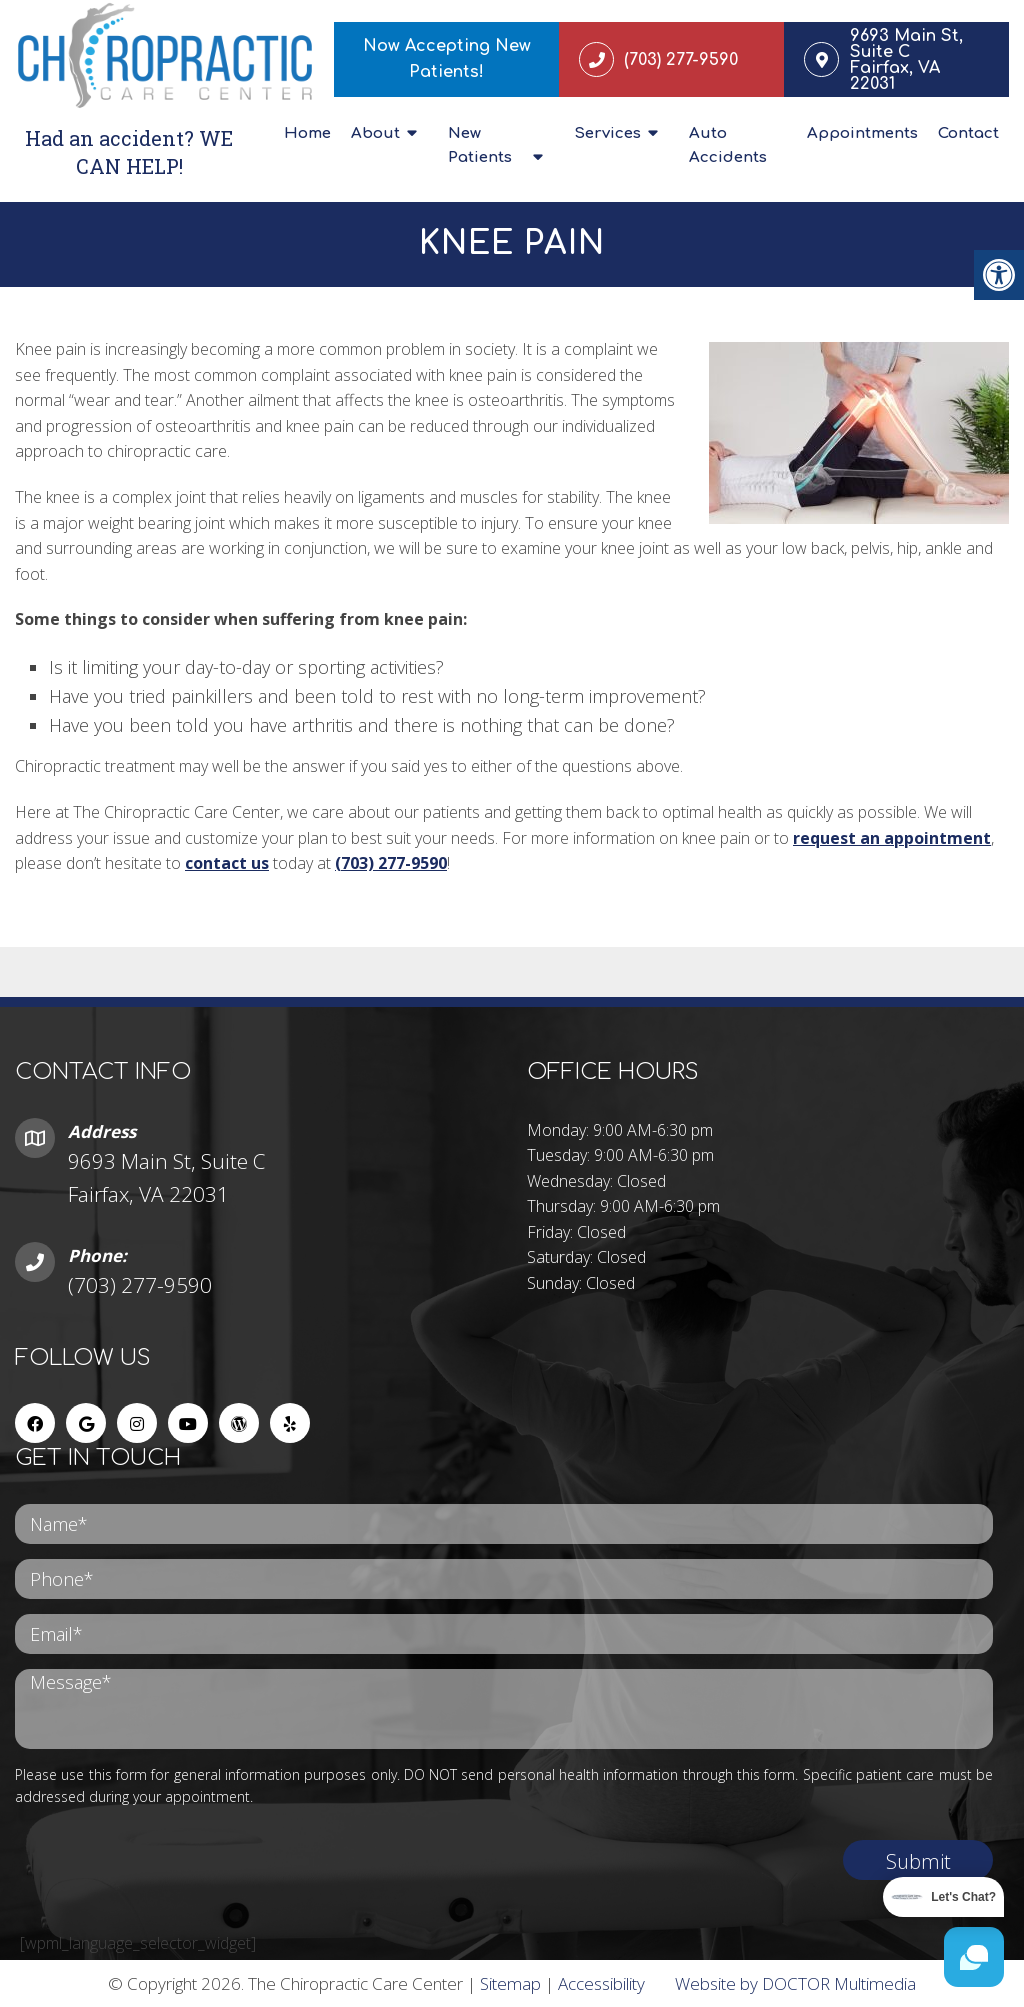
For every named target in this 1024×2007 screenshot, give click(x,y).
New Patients (480, 145)
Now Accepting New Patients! (447, 59)
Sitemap (510, 1983)
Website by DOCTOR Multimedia (795, 1983)
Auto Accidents (728, 145)
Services (607, 133)
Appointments (862, 133)
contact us (227, 863)
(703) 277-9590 (391, 863)
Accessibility (601, 1983)
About (375, 133)
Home (307, 133)
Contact (968, 133)
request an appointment (892, 838)
